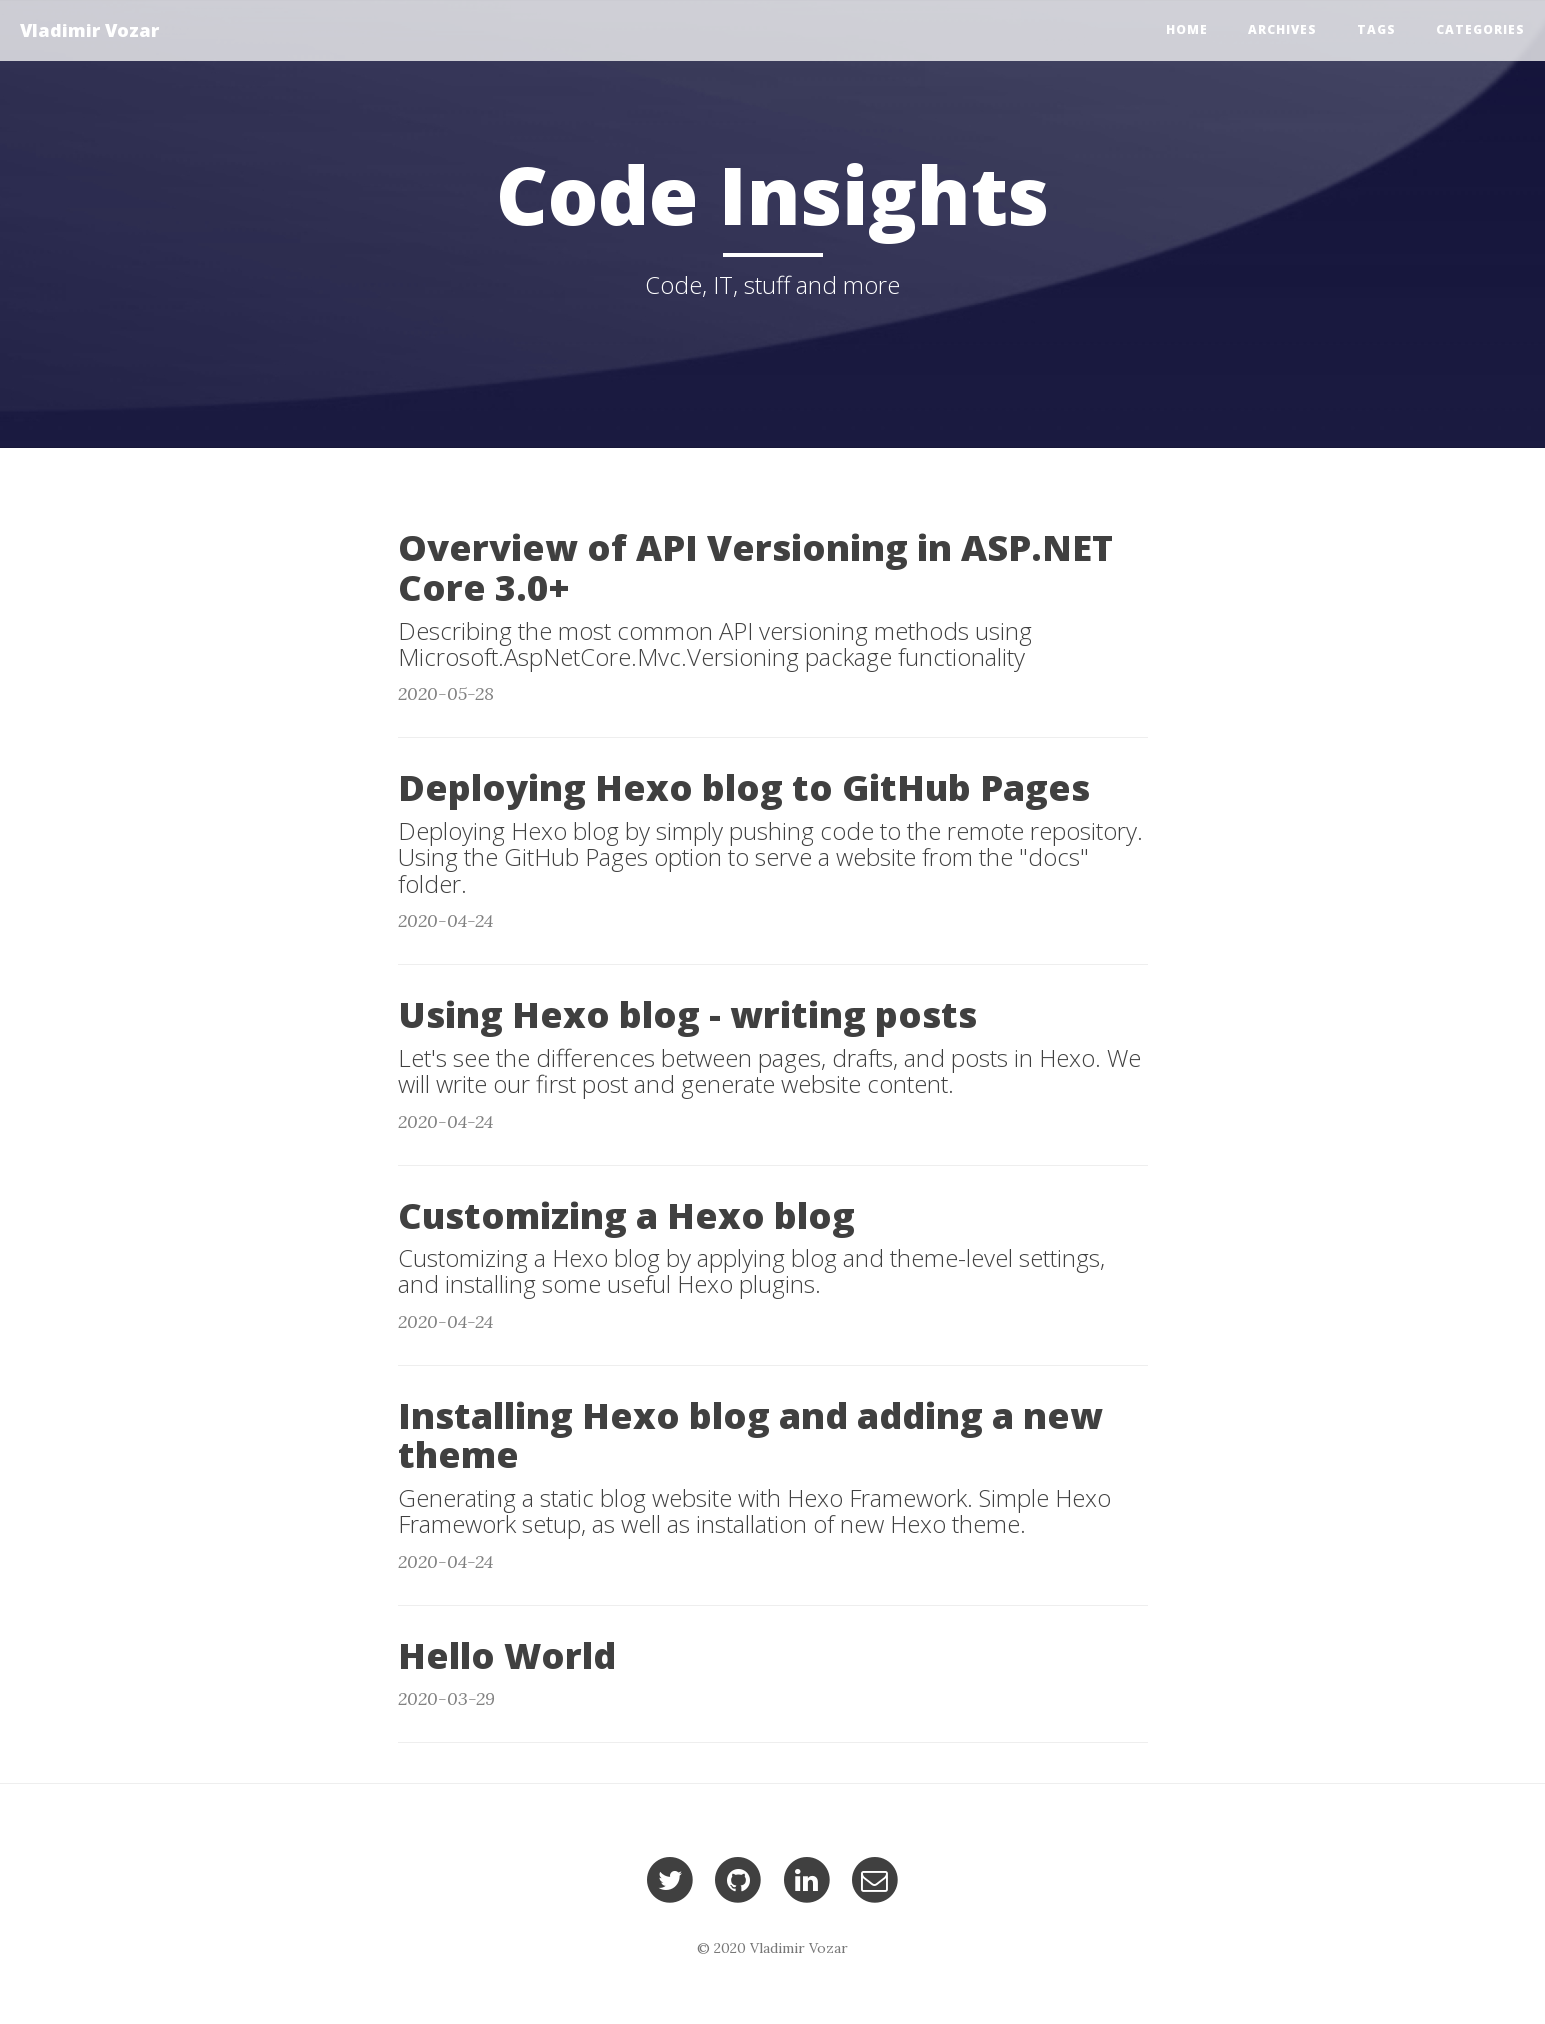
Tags (1376, 29)
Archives (1282, 29)
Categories (1480, 29)
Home (1187, 29)
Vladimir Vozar (89, 30)
